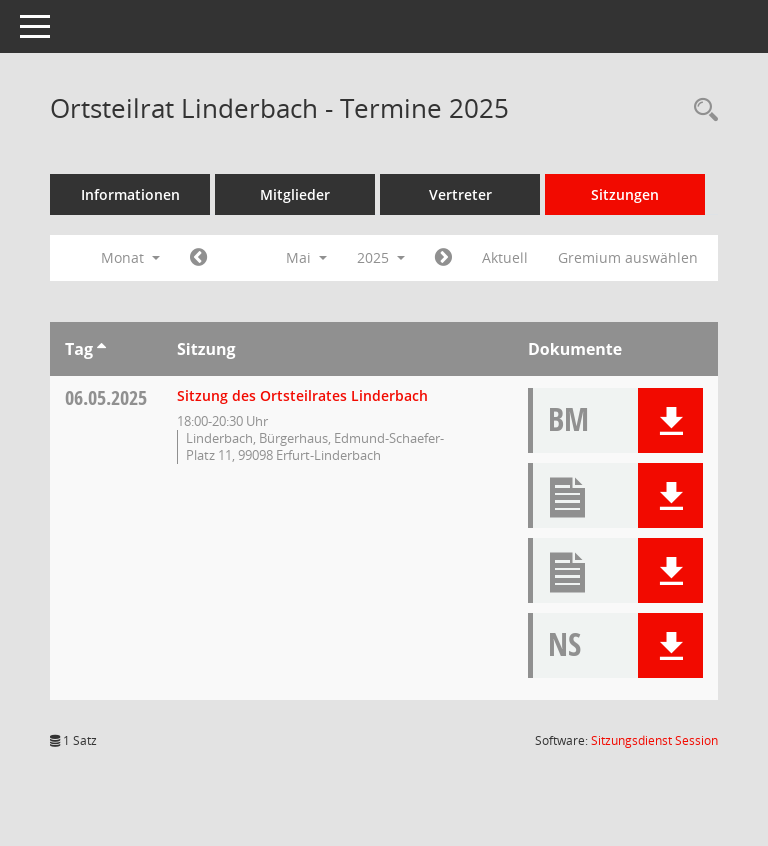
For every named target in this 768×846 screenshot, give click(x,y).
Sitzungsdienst (654, 740)
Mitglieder (295, 194)
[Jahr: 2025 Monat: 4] (198, 258)
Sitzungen (625, 194)
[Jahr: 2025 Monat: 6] (443, 258)
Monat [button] (130, 257)
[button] (670, 420)
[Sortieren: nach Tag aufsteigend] (101, 349)
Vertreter (460, 194)
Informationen (130, 194)
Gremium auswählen (628, 257)
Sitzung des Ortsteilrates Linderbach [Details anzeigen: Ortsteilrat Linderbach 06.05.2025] (302, 395)
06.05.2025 (106, 397)
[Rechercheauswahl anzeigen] (701, 110)
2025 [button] (381, 257)
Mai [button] (306, 257)
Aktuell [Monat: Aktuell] (505, 257)
